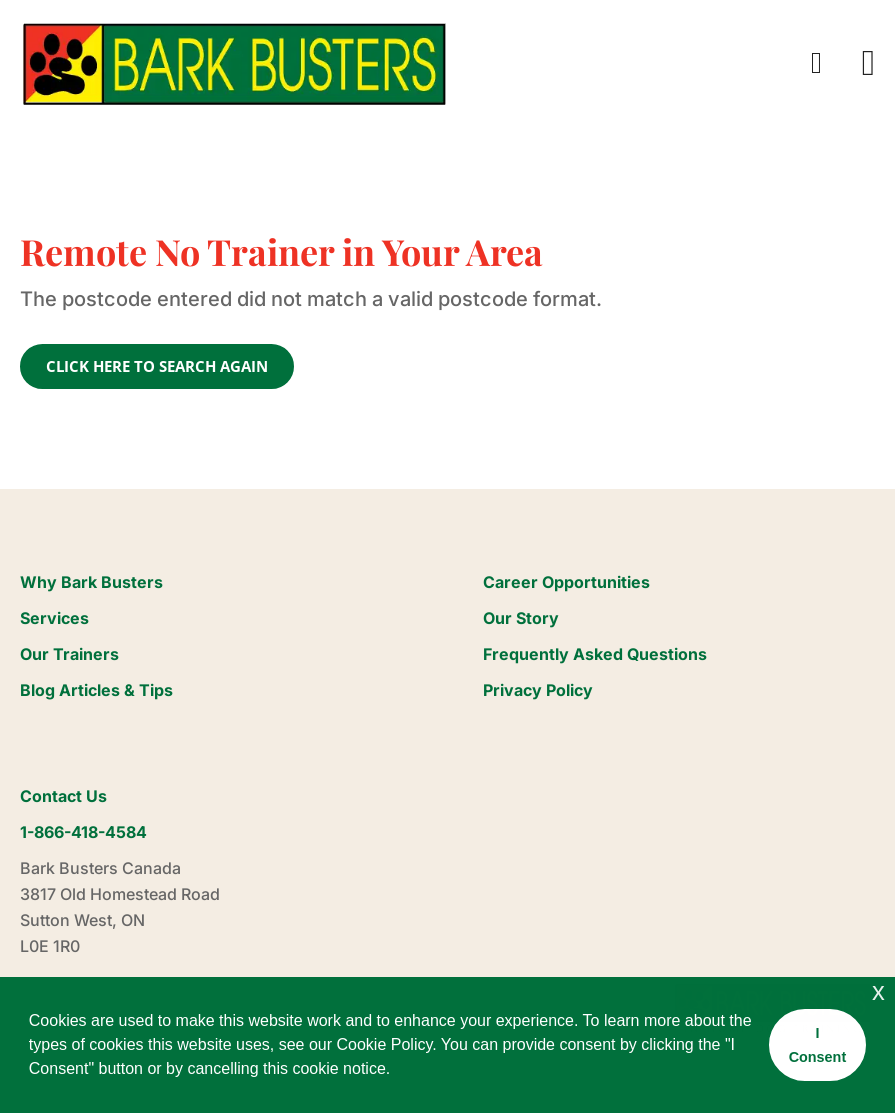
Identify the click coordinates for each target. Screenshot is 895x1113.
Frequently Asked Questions (595, 654)
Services (54, 618)
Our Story (521, 618)
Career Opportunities (566, 582)
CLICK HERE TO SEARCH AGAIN (157, 366)
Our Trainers (69, 654)
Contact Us (63, 796)
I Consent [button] (818, 1045)
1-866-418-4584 (83, 832)
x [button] (878, 991)
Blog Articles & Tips (96, 690)
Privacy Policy (538, 690)
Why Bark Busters (91, 582)
